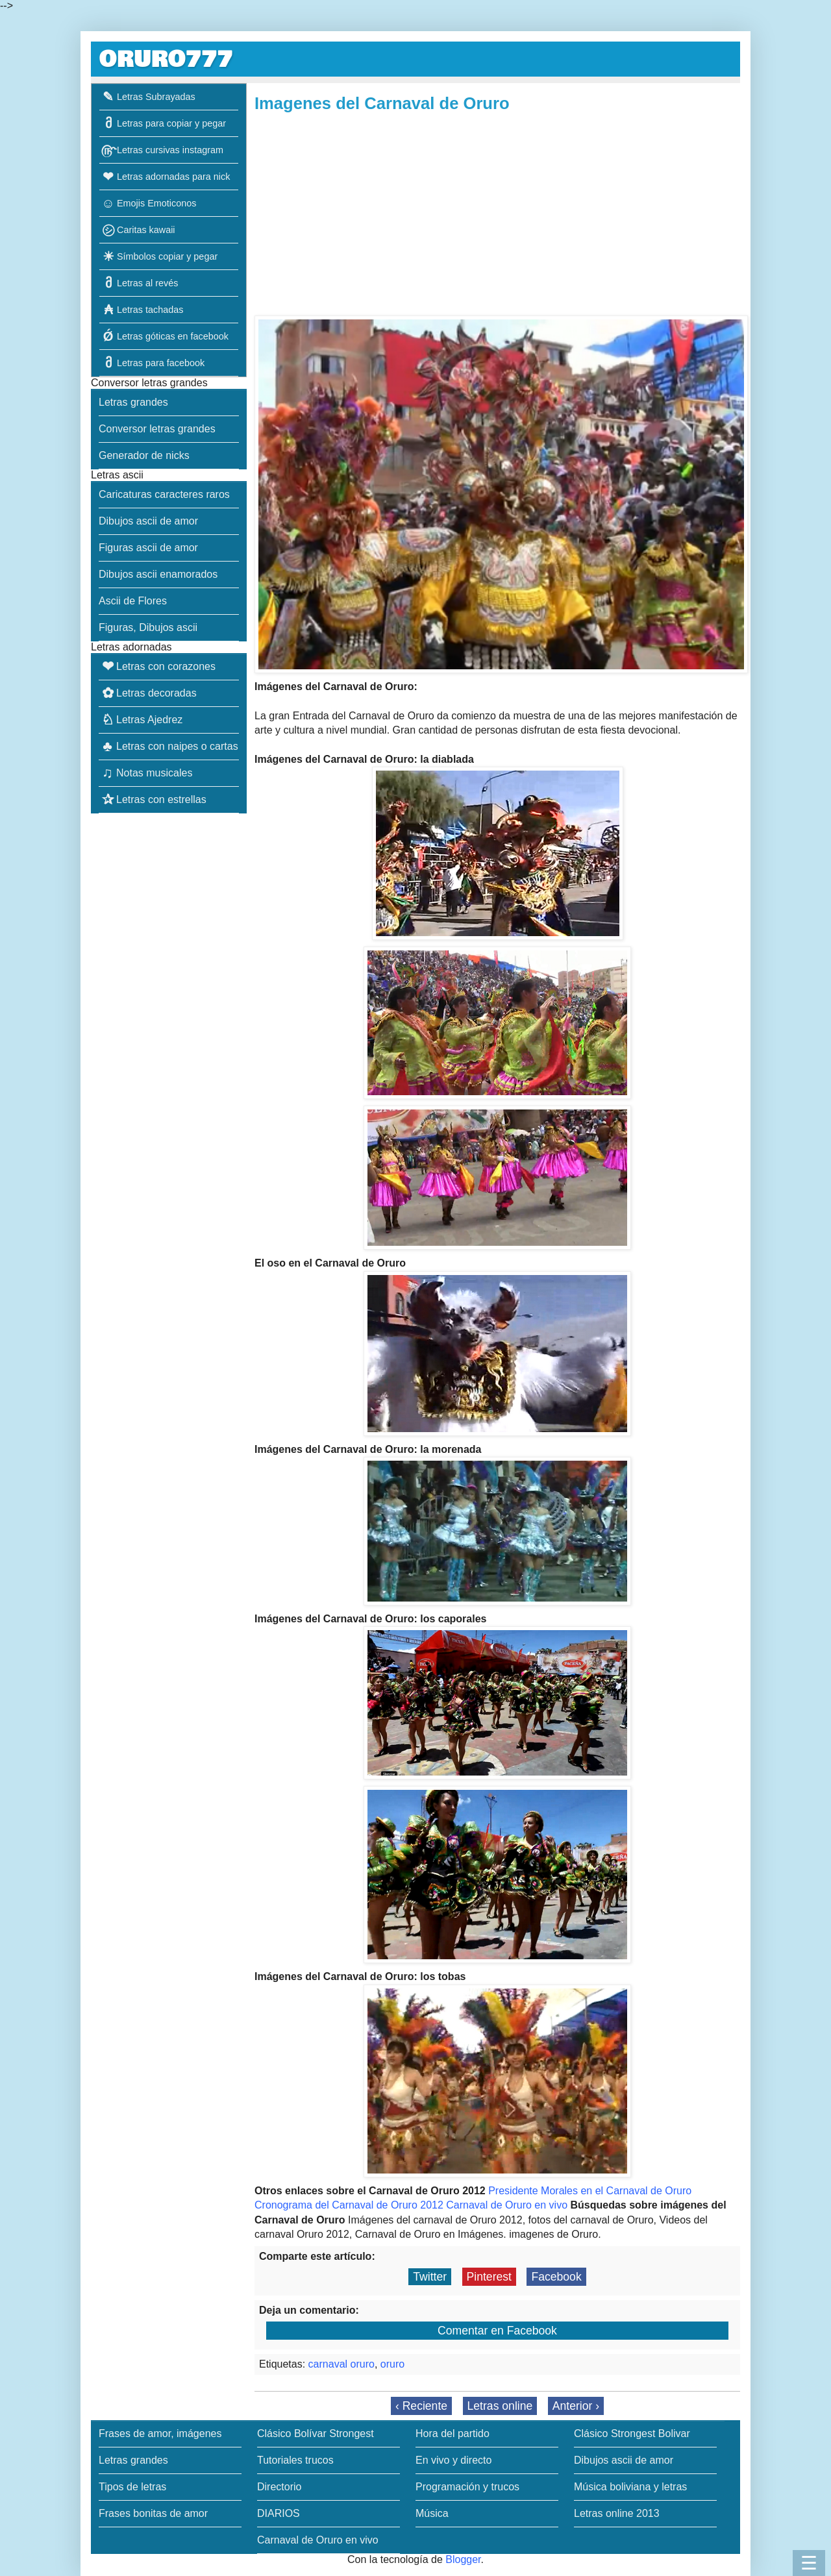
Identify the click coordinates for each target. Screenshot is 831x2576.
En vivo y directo (453, 2460)
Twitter (430, 2276)
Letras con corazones (157, 666)
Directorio (279, 2486)
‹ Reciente (421, 2405)
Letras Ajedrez (140, 720)
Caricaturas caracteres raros (164, 494)
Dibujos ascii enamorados (158, 574)
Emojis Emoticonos (147, 203)
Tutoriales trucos (295, 2460)
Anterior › (575, 2405)
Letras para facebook (152, 363)
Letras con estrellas (152, 799)
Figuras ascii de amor (148, 547)
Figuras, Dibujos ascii (148, 627)
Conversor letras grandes (157, 428)
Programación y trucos (467, 2486)
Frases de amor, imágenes (160, 2433)
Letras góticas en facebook (164, 336)
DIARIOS (278, 2513)
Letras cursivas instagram (161, 150)
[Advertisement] (497, 215)
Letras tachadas (141, 310)
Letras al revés (138, 283)
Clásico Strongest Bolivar (632, 2433)
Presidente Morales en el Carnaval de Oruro (589, 2190)
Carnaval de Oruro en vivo (506, 2205)
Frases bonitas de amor (153, 2513)
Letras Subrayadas (147, 97)
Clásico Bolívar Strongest (315, 2433)
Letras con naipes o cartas (168, 746)
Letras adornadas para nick (164, 176)
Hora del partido (453, 2433)
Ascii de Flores (133, 600)
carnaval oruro (341, 2364)
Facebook (556, 2276)
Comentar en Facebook (497, 2330)
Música (432, 2513)
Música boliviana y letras (630, 2486)
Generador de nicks (144, 455)
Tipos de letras (132, 2486)
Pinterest (489, 2276)
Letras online (500, 2405)
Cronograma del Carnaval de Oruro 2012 (348, 2205)
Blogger (462, 2559)
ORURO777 (166, 59)
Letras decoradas (148, 693)
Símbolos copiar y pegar (158, 256)
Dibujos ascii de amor (148, 520)
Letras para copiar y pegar (162, 123)
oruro (392, 2364)
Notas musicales (145, 773)
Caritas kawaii (137, 230)
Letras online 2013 (617, 2513)
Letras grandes (133, 402)
